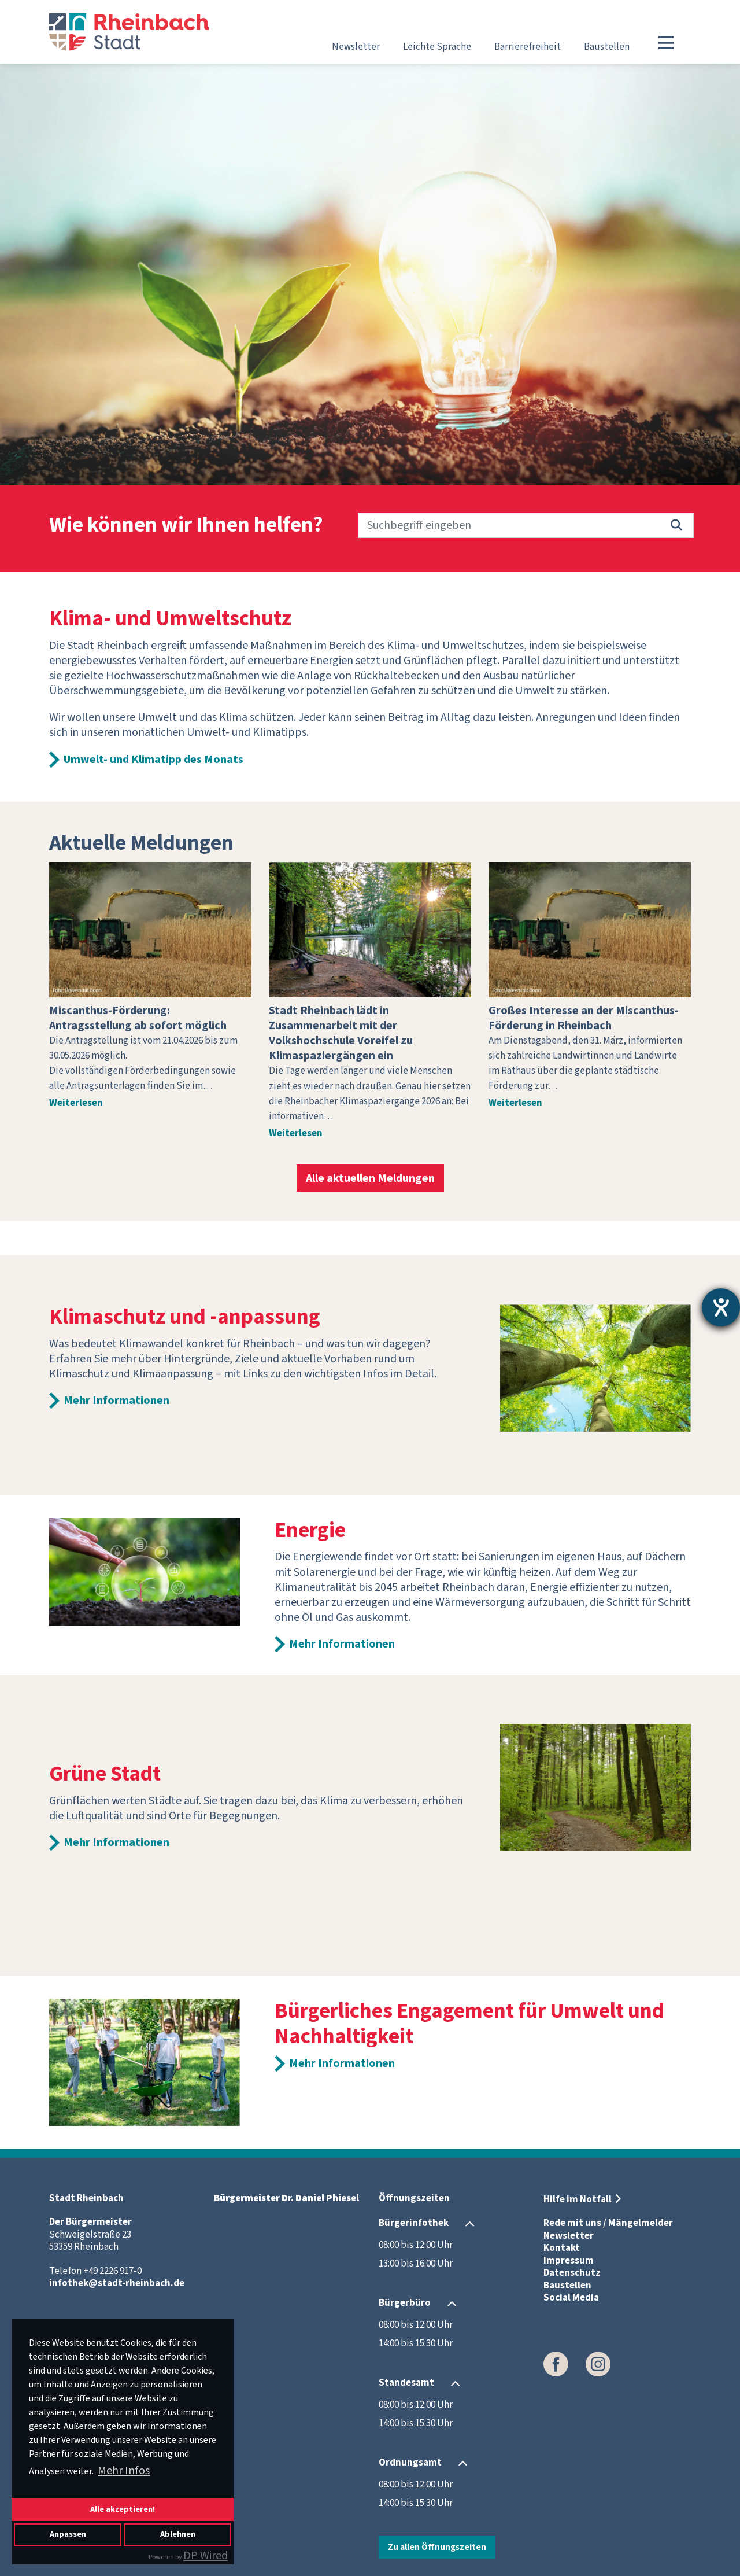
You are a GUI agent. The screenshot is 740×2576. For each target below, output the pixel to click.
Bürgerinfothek (414, 2223)
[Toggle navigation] (666, 42)
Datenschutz (572, 2273)
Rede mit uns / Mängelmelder (608, 2223)
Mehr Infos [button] (124, 2471)
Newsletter (356, 47)
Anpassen (68, 2534)
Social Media (571, 2298)
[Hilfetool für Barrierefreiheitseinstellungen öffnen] (721, 1307)
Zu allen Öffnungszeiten (437, 2547)
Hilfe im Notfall (577, 2199)
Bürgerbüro (405, 2303)
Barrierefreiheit (527, 47)
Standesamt (406, 2383)
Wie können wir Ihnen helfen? (186, 526)
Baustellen (607, 47)
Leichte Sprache (437, 47)
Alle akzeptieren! (122, 2509)
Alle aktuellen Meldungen (370, 1178)
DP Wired (205, 2556)
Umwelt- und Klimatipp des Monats (153, 759)
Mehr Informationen (116, 1400)
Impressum (568, 2261)
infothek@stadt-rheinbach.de (116, 2283)
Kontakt (561, 2248)
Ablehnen (177, 2534)
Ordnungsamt (410, 2463)
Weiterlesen (76, 1103)
